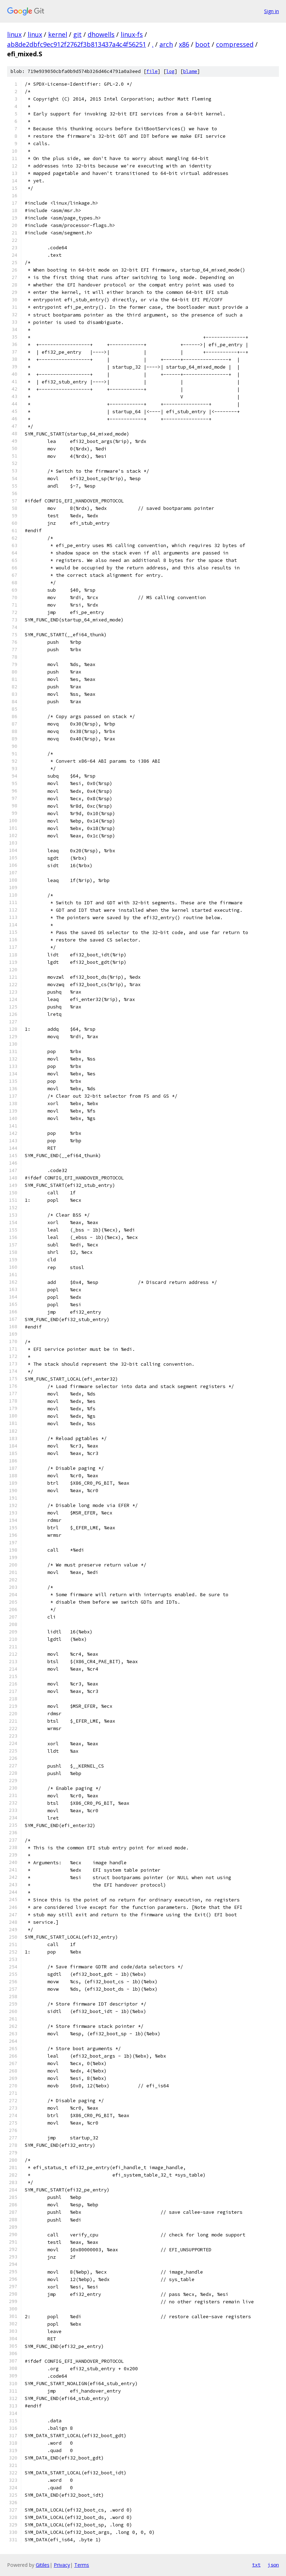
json (273, 2564)
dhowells (101, 34)
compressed (234, 44)
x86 (184, 44)
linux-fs (132, 34)
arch (166, 44)
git (77, 34)
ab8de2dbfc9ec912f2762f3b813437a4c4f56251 (76, 44)
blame (190, 71)
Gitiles (42, 2564)
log (170, 71)
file (152, 71)
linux (14, 34)
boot (202, 44)
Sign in (271, 11)
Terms (81, 2564)
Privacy (62, 2564)
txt (256, 2564)
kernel (57, 34)
